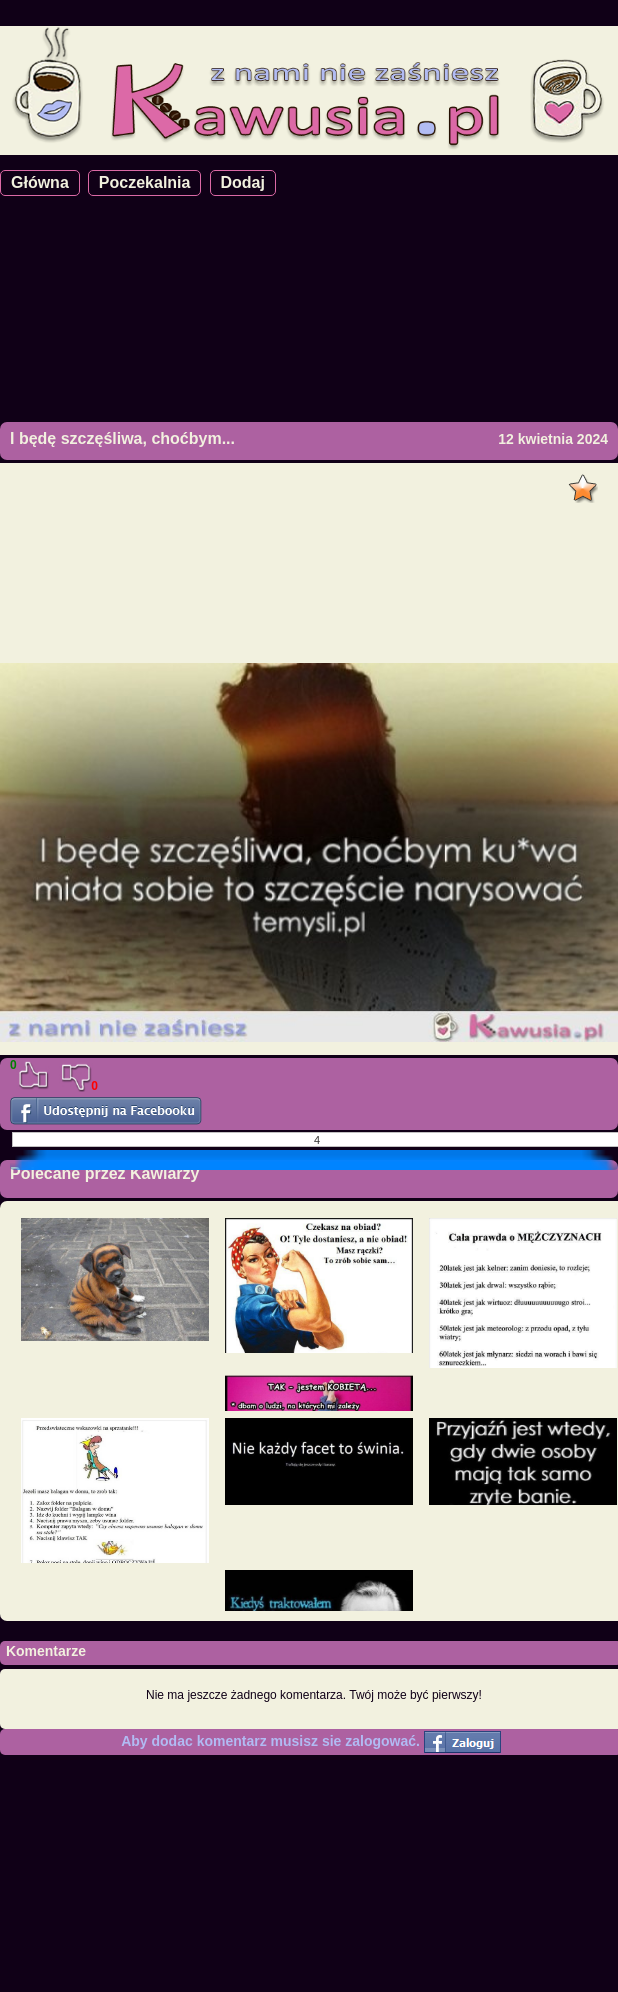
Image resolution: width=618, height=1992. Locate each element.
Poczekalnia (145, 182)
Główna (40, 182)
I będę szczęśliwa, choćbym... (122, 438)
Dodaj (243, 182)
